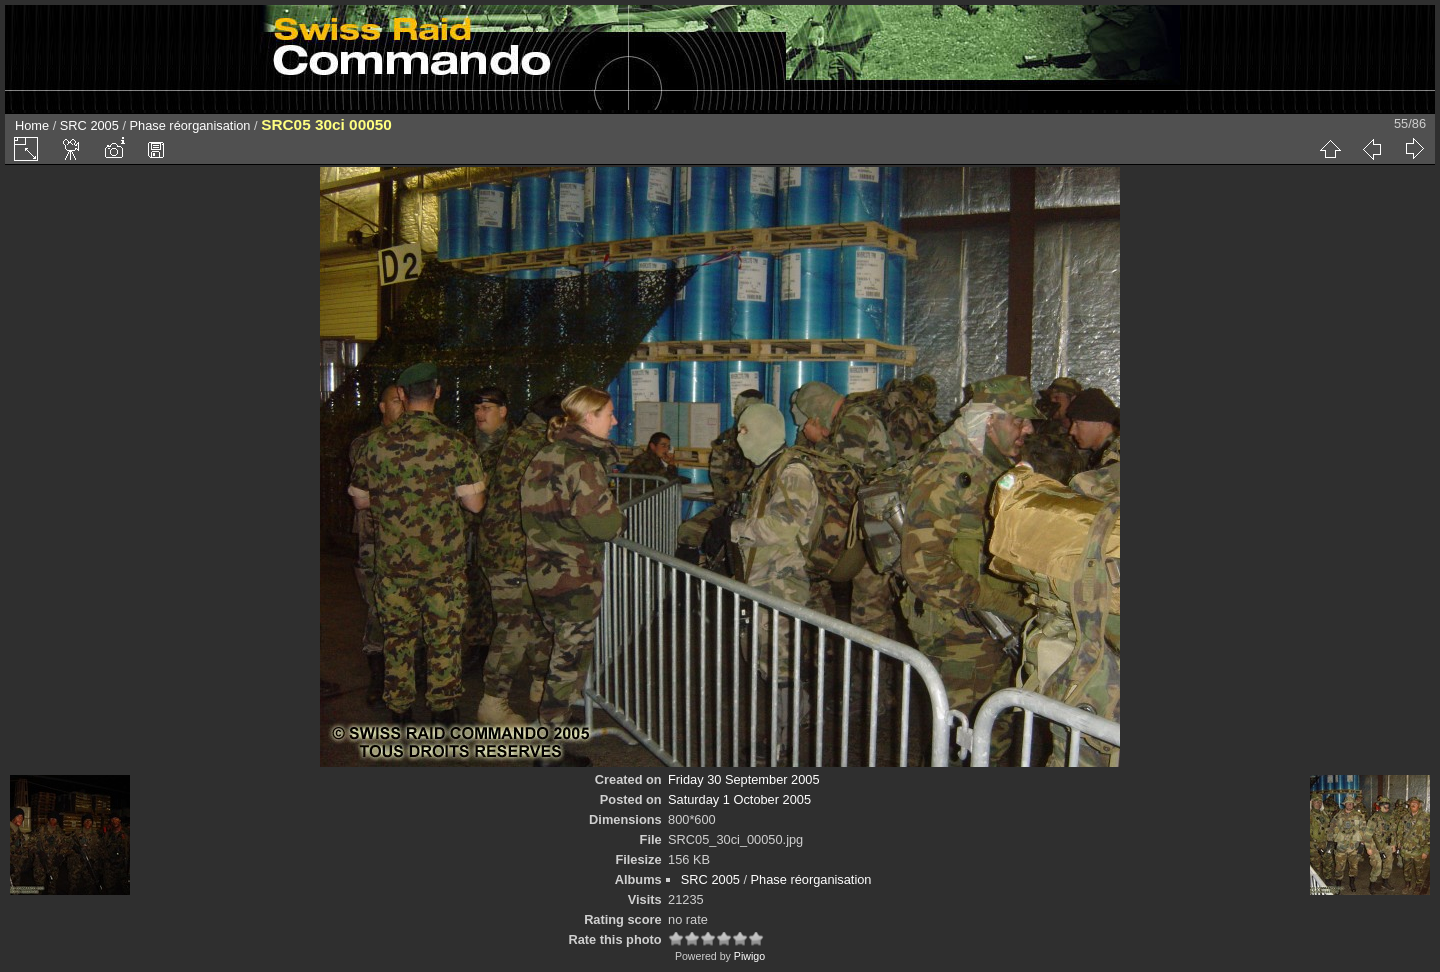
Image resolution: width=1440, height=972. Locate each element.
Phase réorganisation (190, 125)
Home (32, 125)
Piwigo (749, 956)
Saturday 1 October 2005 (739, 799)
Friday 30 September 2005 (744, 779)
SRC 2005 (89, 125)
